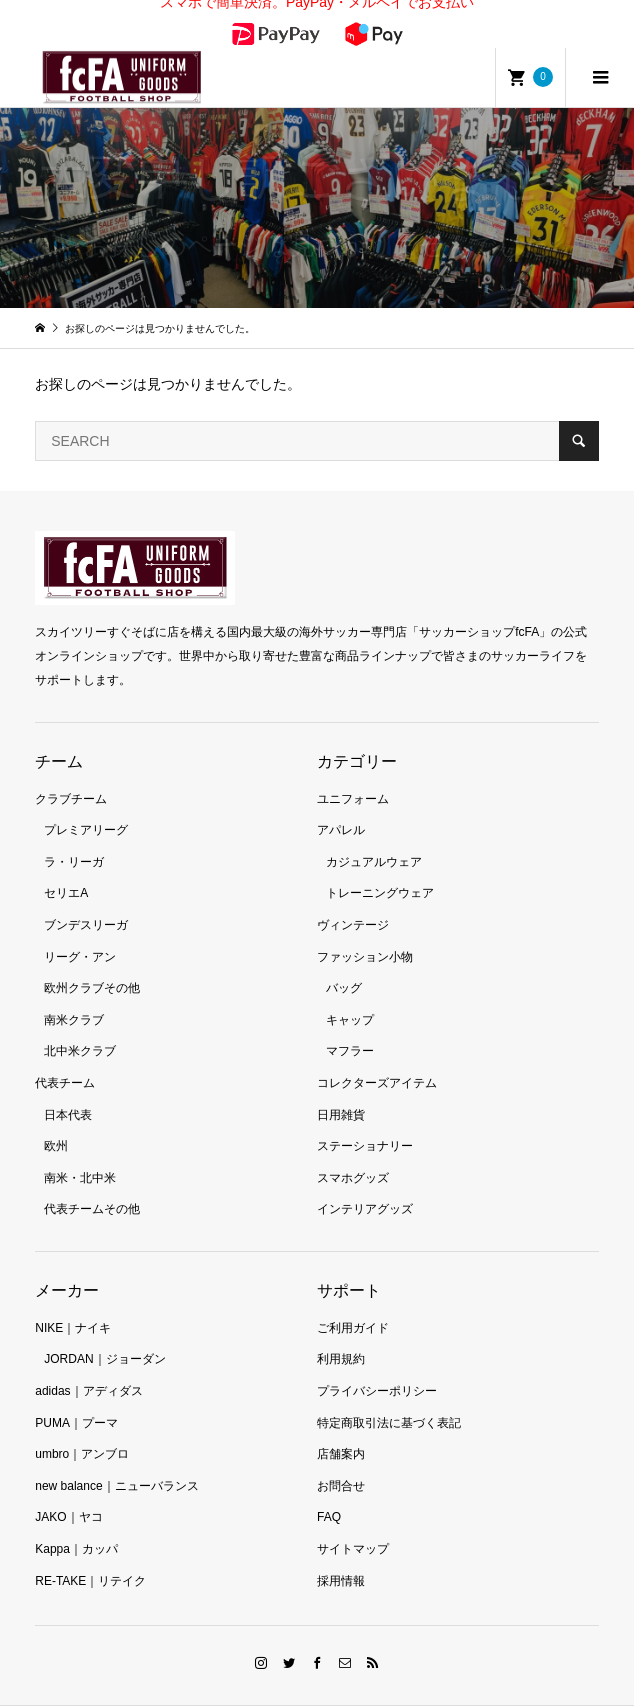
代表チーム (65, 1055)
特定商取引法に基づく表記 (389, 1394)
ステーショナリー (365, 1118)
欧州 (56, 1118)
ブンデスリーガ (86, 897)
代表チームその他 (92, 1181)
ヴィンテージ (353, 897)
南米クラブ (74, 992)
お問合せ (341, 1458)
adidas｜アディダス (88, 1363)
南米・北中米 (80, 1149)
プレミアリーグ (86, 802)
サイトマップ (353, 1521)
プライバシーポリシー (377, 1363)
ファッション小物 (365, 928)
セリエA (66, 865)
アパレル (341, 802)
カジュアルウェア (374, 834)
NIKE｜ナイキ (73, 1300)
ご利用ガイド (353, 1300)
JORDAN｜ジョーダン (104, 1331)
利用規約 (341, 1331)
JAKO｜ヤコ (68, 1489)
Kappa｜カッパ (76, 1521)
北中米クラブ (80, 1023)
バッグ (344, 960)
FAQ (329, 1489)
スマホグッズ (353, 1149)
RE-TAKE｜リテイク (90, 1552)
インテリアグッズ (365, 1181)
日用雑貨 (341, 1086)
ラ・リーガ (74, 834)
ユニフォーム (353, 770)
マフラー (350, 1023)
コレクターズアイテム (377, 1055)
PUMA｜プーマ (76, 1394)
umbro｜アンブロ (82, 1426)
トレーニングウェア (380, 865)
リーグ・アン (80, 928)
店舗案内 (341, 1426)
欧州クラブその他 (92, 960)
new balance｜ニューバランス (116, 1458)
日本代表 (68, 1086)
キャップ (350, 992)
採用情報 (341, 1552)
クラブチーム (71, 770)
